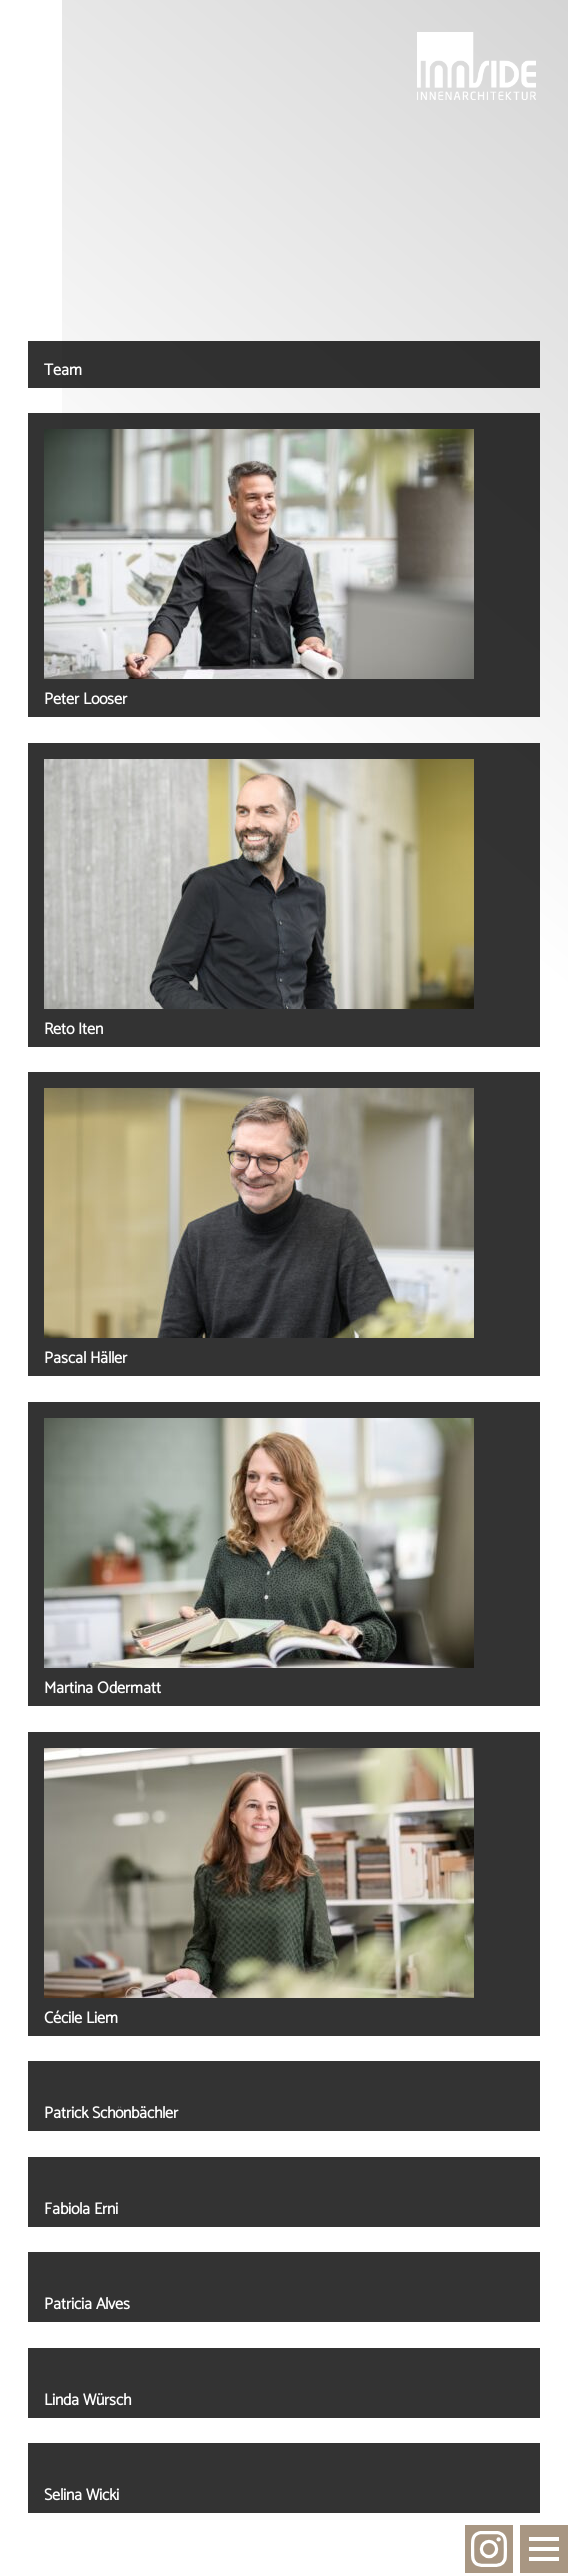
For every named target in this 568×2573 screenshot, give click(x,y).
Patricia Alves (87, 2304)
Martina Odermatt (102, 1688)
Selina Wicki (81, 2495)
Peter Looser (85, 699)
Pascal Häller (85, 1358)
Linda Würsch (87, 2400)
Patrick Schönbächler (111, 2113)
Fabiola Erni (81, 2209)
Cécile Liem (81, 2018)
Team (63, 370)
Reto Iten (73, 1029)
